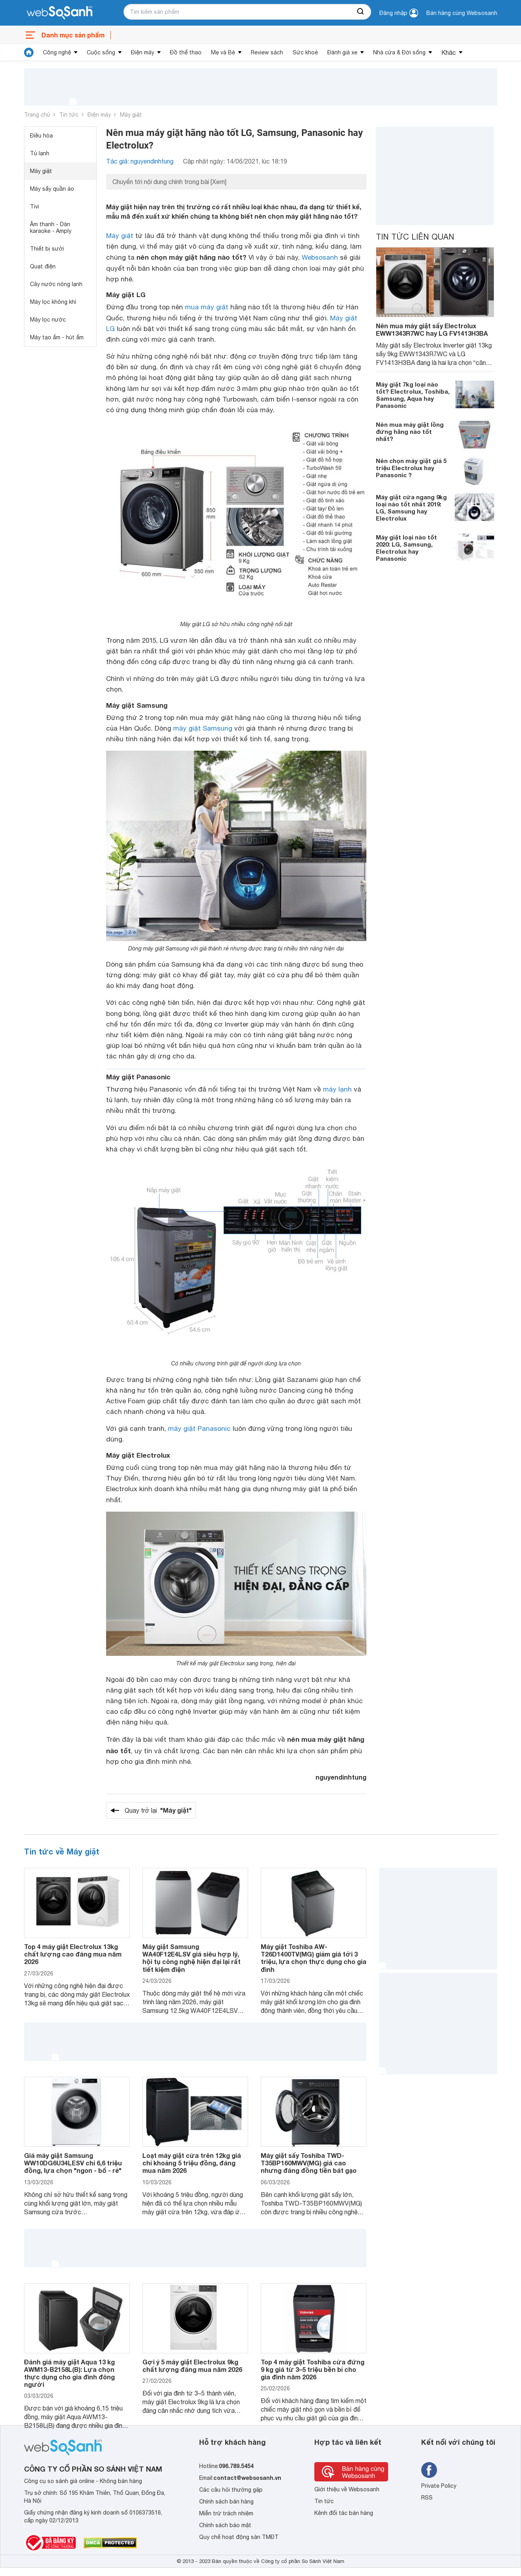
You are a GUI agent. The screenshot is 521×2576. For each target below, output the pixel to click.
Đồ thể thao (186, 52)
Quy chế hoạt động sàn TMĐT (238, 2537)
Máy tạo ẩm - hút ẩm (57, 337)
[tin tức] (29, 52)
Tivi (34, 206)
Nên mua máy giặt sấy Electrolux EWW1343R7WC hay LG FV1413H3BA (432, 329)
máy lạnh (337, 1089)
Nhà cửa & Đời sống (399, 52)
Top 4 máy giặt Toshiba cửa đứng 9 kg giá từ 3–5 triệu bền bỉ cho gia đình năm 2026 (312, 2369)
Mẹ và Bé (223, 52)
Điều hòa (41, 135)
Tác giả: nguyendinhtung (140, 161)
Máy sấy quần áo (52, 189)
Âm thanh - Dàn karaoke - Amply (50, 227)
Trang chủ (37, 115)
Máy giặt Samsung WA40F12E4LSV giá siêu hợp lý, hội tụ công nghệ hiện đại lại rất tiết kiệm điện (191, 1958)
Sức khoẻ (305, 52)
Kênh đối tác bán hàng (343, 2513)
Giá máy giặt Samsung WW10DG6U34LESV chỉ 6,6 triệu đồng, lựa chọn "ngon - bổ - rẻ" (73, 2163)
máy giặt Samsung (202, 728)
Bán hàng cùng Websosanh (461, 13)
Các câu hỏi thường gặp (231, 2490)
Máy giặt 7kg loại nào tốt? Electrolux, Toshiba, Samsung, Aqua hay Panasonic (413, 395)
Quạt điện (43, 266)
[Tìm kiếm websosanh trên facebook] (429, 2470)
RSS (427, 2497)
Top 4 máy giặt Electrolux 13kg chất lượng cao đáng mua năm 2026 (72, 1954)
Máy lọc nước (48, 319)
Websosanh (320, 257)
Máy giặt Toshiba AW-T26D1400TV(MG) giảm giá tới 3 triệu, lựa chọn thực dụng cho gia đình (313, 1958)
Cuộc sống (101, 52)
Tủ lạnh (39, 153)
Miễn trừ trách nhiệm (226, 2513)
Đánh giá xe (342, 52)
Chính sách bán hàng (226, 2501)
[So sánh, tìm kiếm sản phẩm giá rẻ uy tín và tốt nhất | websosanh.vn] (59, 13)
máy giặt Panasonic (199, 1428)
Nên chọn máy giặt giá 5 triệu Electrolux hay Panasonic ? (411, 467)
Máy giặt (131, 115)
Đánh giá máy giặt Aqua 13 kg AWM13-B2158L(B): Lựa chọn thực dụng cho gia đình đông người (69, 2373)
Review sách (267, 52)
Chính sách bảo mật (225, 2525)
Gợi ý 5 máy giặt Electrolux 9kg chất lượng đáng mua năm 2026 (192, 2365)
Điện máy (142, 52)
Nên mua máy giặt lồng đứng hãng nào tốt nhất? (410, 431)
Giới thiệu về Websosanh (346, 2489)
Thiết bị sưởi (47, 249)
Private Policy (438, 2486)
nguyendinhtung (341, 1777)
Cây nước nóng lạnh (56, 284)
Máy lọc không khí (53, 302)
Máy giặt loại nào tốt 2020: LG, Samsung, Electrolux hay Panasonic (406, 548)
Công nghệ (57, 52)
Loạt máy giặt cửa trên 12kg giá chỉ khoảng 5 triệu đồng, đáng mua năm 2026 (191, 2163)
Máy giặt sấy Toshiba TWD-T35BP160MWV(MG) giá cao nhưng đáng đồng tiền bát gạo (309, 2163)
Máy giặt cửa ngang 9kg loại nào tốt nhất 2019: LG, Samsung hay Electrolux (411, 507)
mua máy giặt (206, 307)
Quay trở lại (158, 1810)
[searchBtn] (361, 11)
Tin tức (68, 115)
